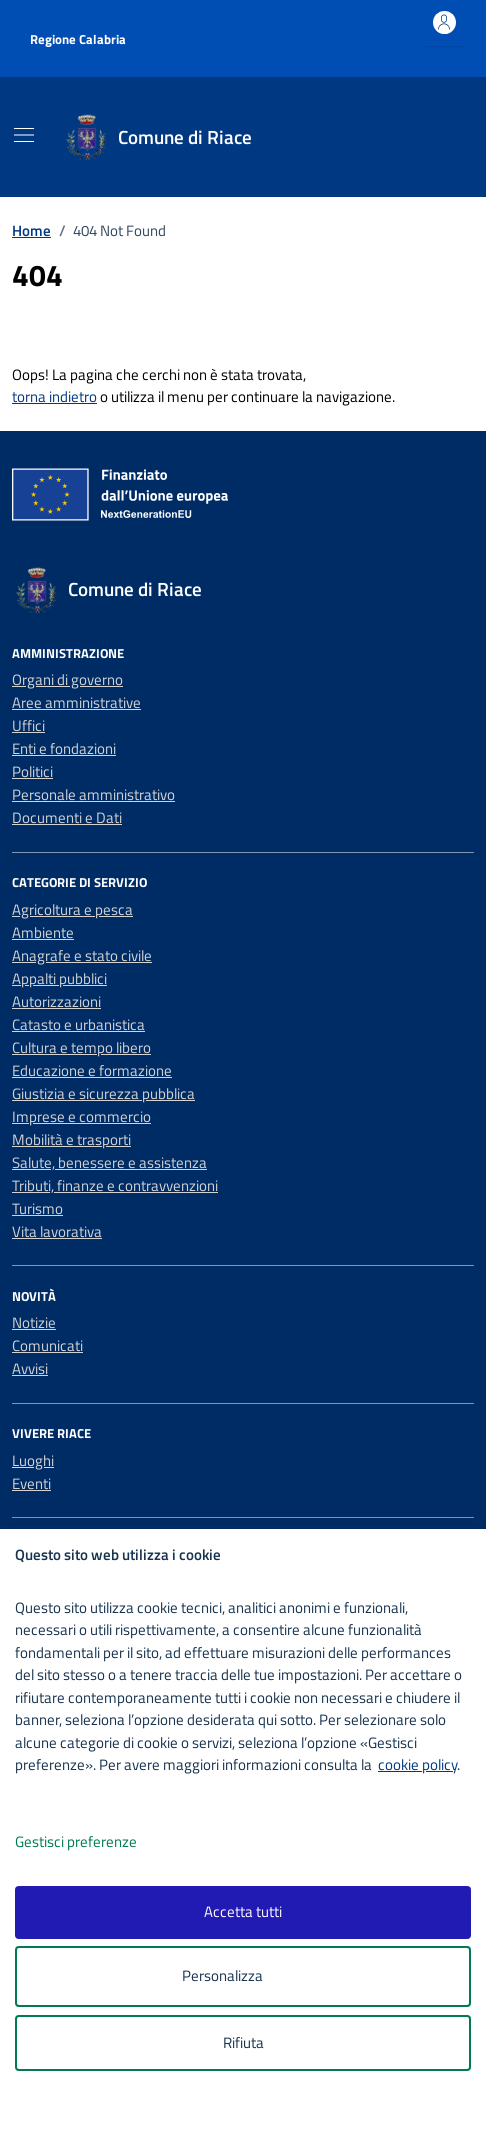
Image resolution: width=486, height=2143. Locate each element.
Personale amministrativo (93, 794)
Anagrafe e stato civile (82, 955)
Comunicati (47, 1345)
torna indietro (54, 396)
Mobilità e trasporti (71, 1139)
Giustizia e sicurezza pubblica (103, 1093)
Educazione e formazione (92, 1070)
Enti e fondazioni (64, 748)
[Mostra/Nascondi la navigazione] (24, 135)
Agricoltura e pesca (72, 909)
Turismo (37, 1208)
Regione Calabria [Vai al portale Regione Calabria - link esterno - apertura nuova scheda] (78, 39)
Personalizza (243, 1976)
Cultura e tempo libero (81, 1047)
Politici (32, 771)
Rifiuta (243, 2042)
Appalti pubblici (59, 978)
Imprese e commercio (81, 1116)
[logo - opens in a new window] (250, 2114)
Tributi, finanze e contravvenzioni (115, 1185)
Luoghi (33, 1460)
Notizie (34, 1322)
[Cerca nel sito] (433, 137)
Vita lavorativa (57, 1231)
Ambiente (43, 932)
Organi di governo (67, 679)
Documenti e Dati (67, 817)
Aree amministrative (76, 702)
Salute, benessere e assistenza (109, 1162)
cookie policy (417, 1764)
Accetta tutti (243, 1911)
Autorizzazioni (56, 1001)
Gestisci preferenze (97, 1842)
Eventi (31, 1483)
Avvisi (30, 1368)
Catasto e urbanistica (78, 1024)
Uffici (28, 725)
